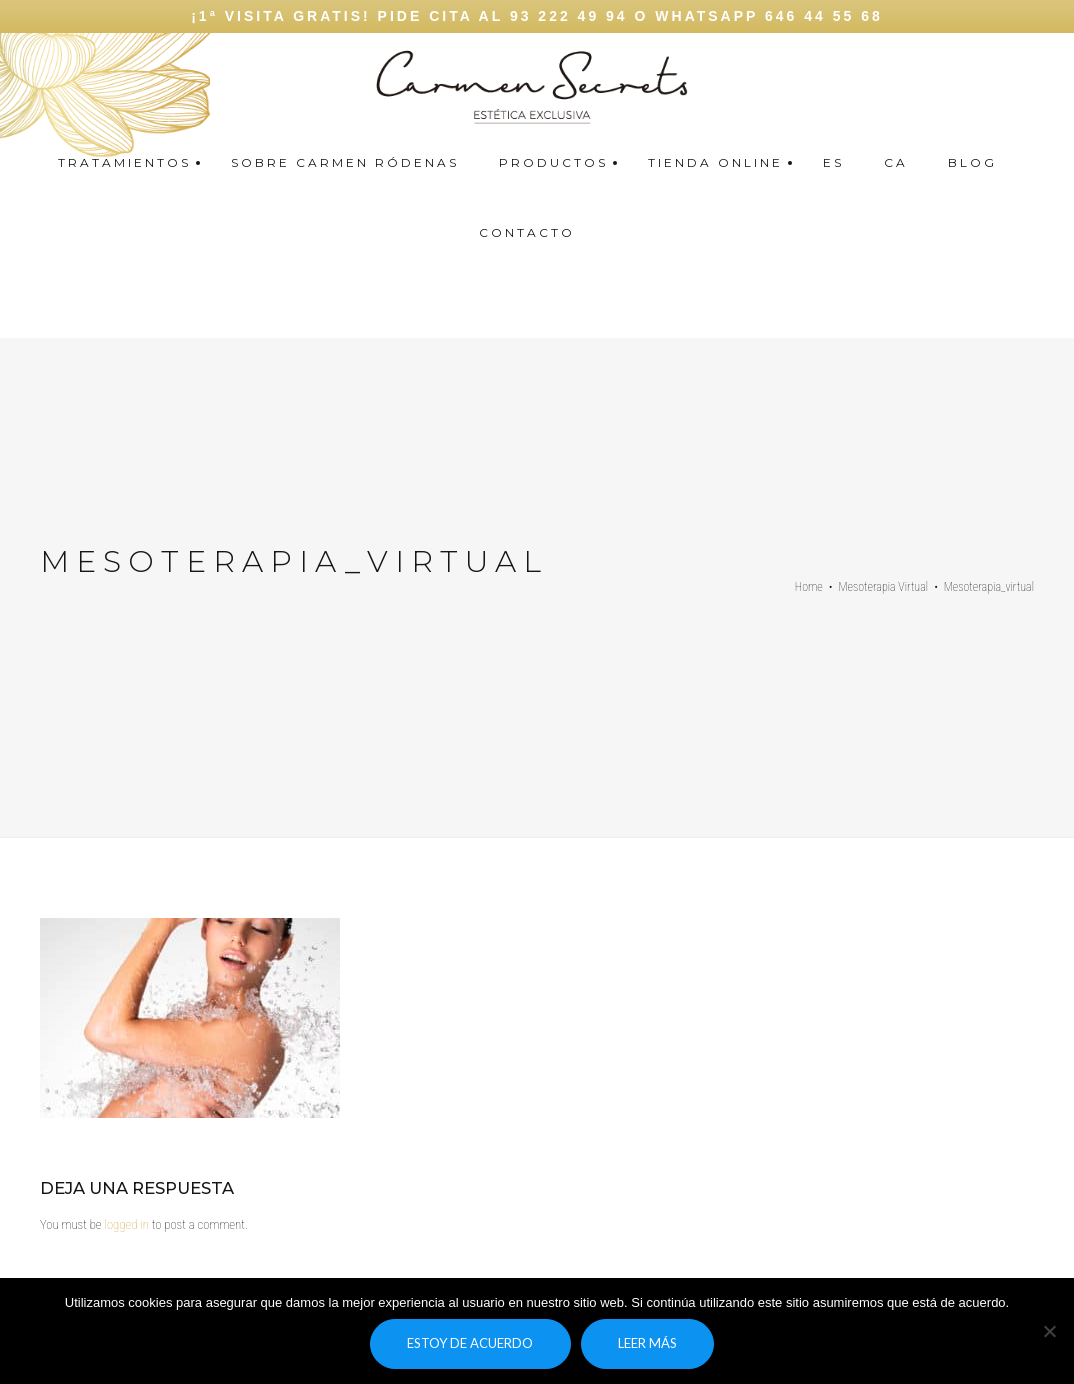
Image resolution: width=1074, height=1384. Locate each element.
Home (809, 587)
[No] (1049, 1331)
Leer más (647, 1343)
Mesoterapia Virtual (884, 587)
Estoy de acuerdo (470, 1343)
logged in (126, 1224)
